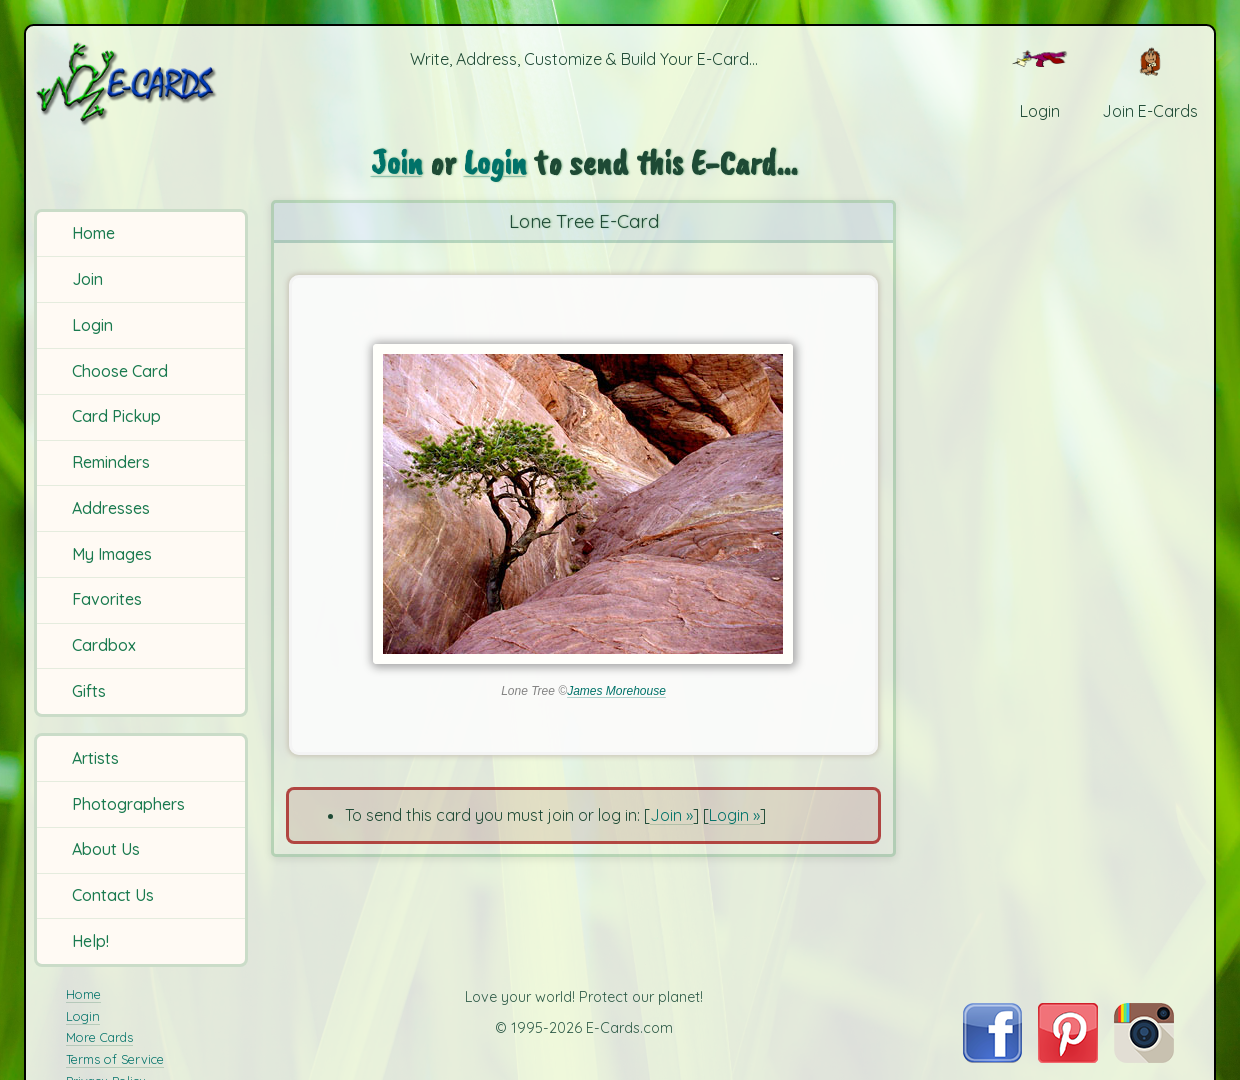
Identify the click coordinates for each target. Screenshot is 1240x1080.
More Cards (99, 1037)
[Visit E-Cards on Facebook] (992, 1057)
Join (87, 279)
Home (93, 233)
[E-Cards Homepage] (143, 83)
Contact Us (113, 895)
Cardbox (104, 645)
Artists (95, 758)
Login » (734, 815)
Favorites (107, 599)
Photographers (128, 804)
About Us (106, 849)
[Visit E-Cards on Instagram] (1144, 1057)
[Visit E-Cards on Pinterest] (1068, 1057)
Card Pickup (116, 416)
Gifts (89, 691)
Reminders (111, 462)
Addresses (111, 508)
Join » (671, 815)
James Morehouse (616, 691)
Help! (90, 941)
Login (92, 325)
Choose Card (120, 371)
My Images (112, 554)
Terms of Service (115, 1059)
